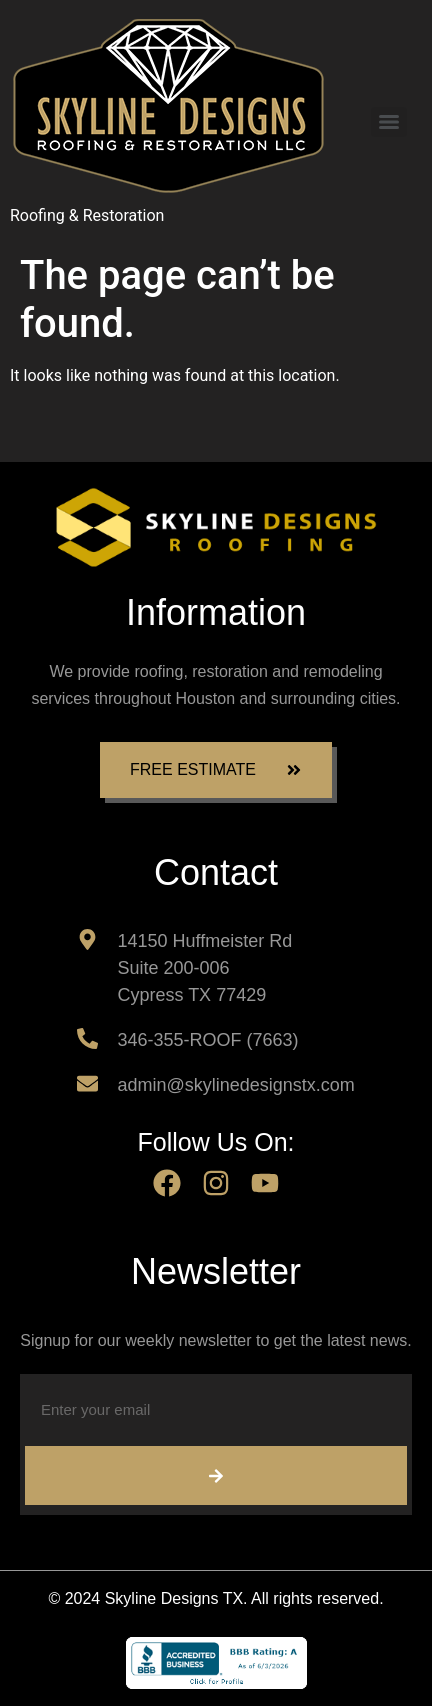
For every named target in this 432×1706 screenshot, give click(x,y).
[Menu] (389, 122)
